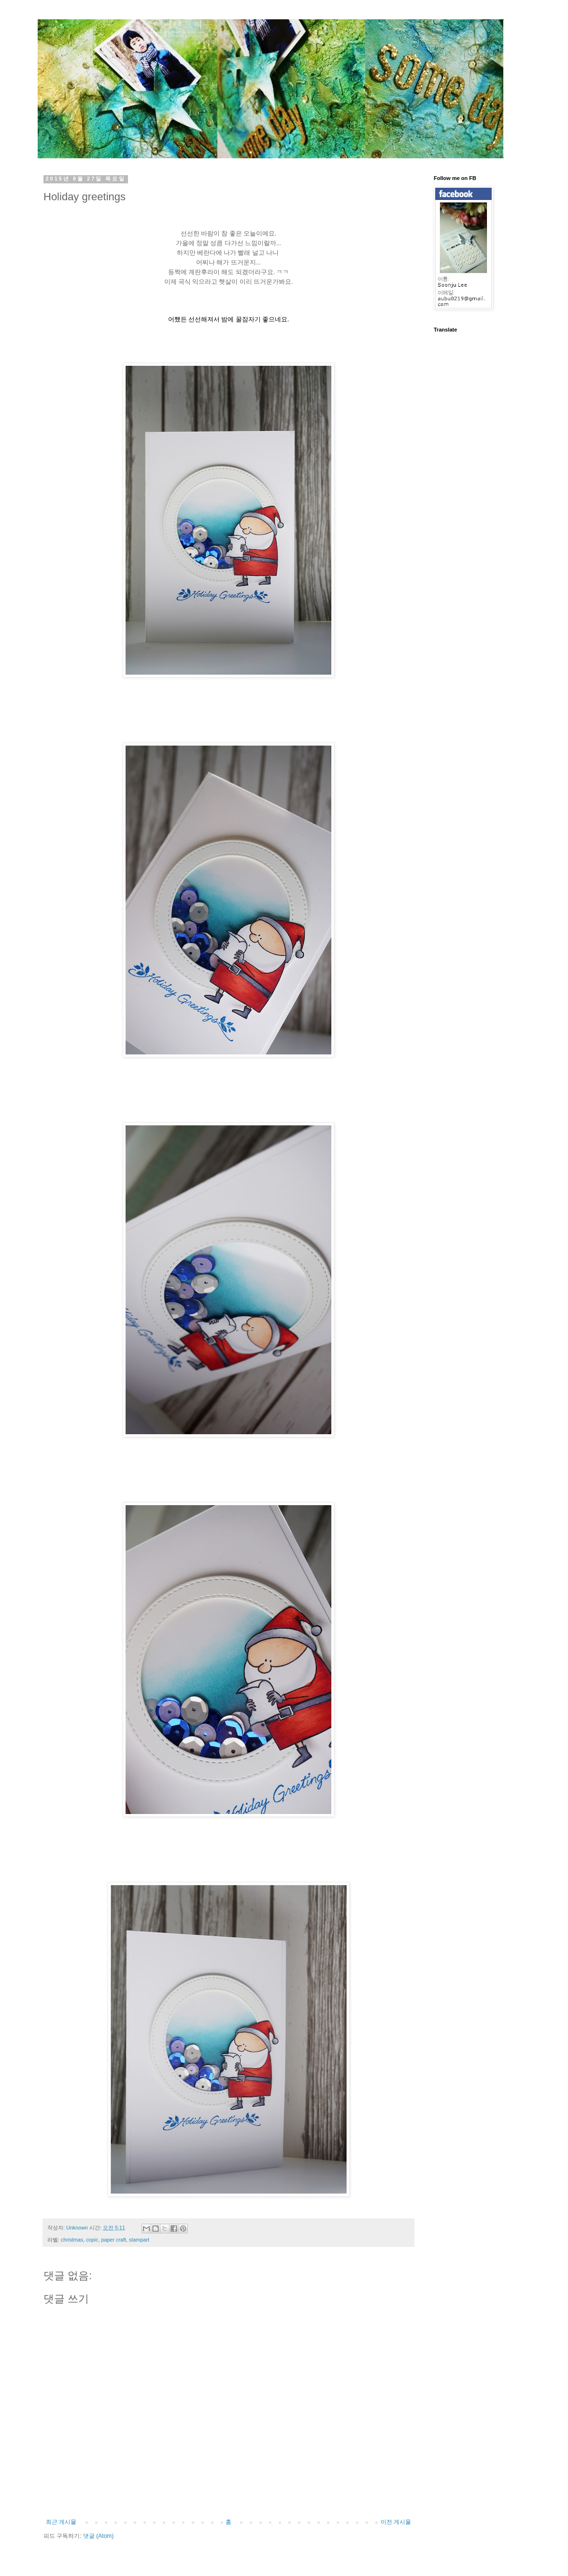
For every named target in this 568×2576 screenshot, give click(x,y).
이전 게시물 (396, 2522)
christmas (72, 2240)
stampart (139, 2240)
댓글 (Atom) (98, 2536)
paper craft (113, 2240)
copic (92, 2240)
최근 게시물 (61, 2522)
